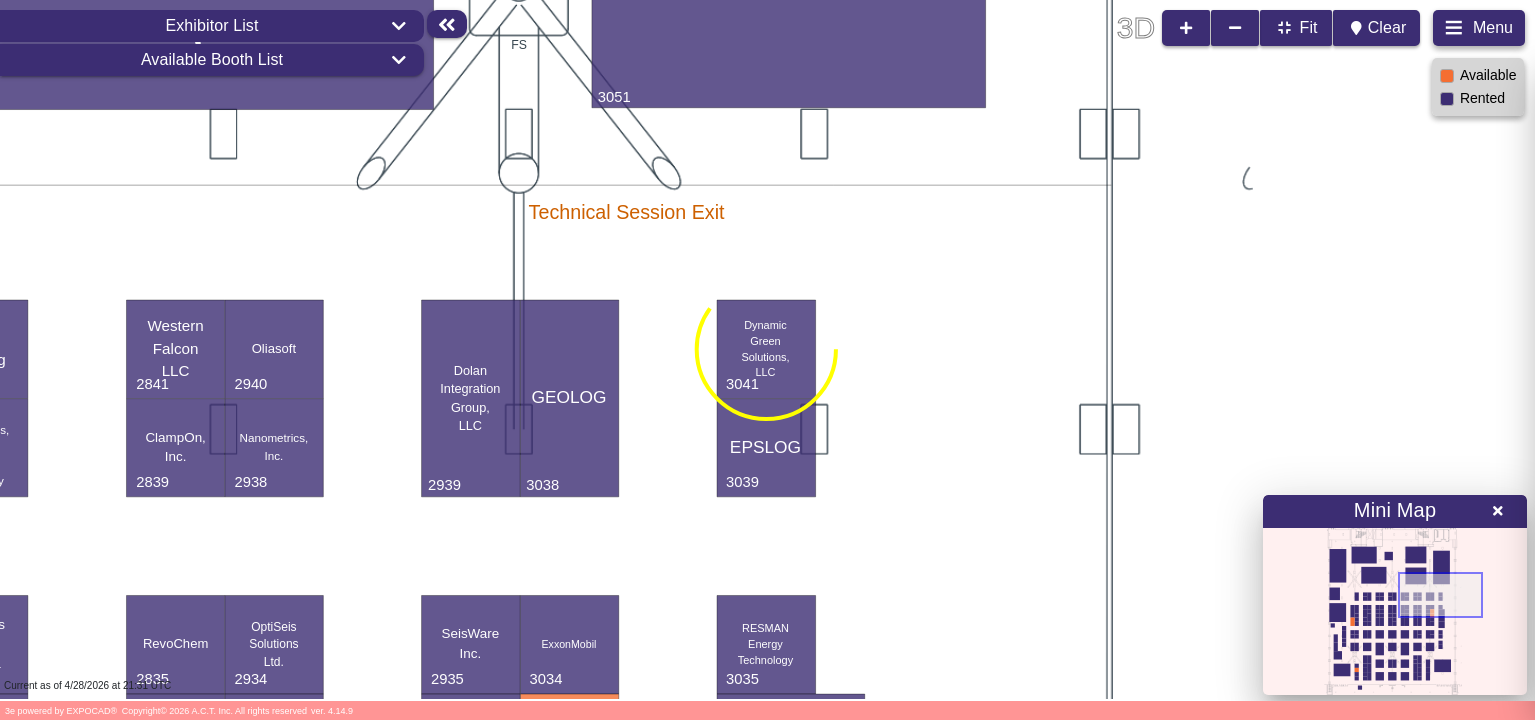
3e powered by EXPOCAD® (61, 711)
